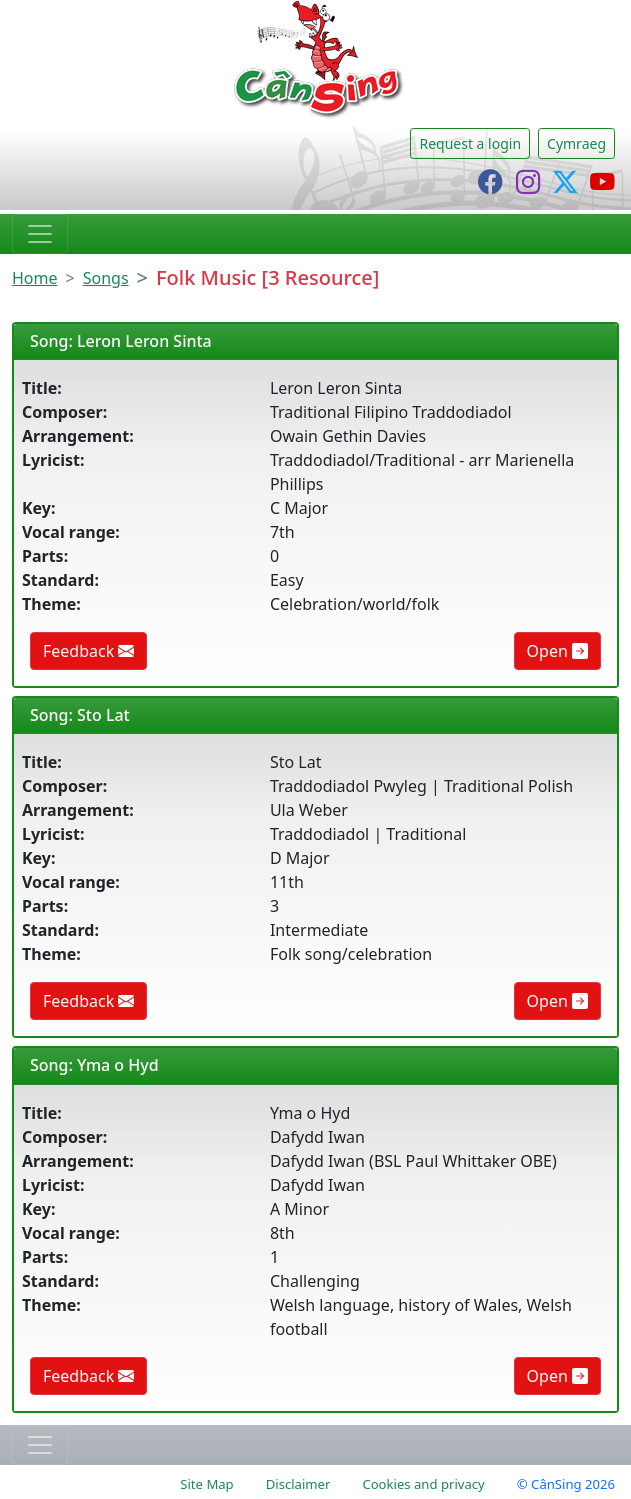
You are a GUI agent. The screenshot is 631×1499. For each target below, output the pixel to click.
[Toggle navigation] (40, 234)
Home (35, 278)
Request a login (470, 143)
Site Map (206, 1484)
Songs (106, 278)
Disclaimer (298, 1484)
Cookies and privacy (423, 1484)
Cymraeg (576, 143)
